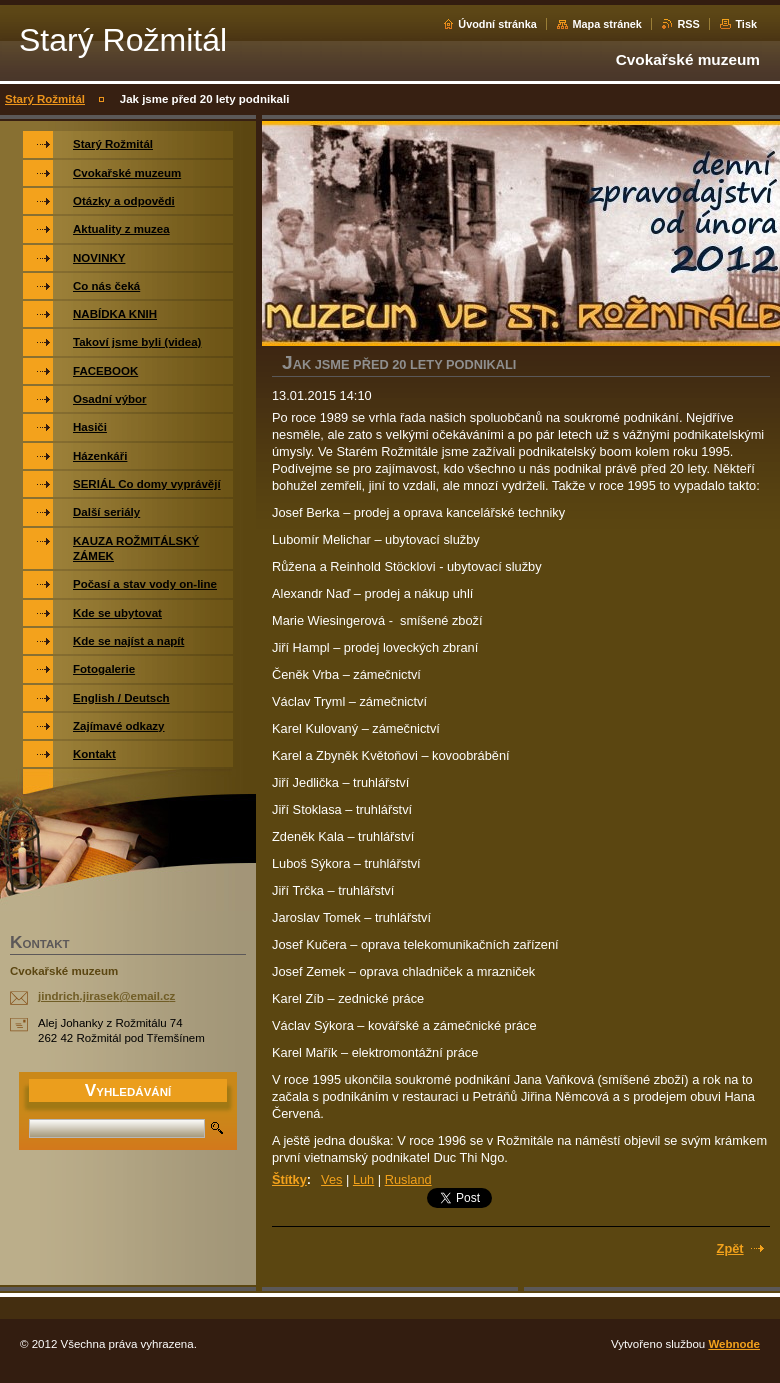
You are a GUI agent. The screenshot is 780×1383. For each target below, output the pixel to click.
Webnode (734, 1344)
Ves (331, 1179)
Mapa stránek (607, 24)
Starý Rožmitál (45, 99)
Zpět (730, 1248)
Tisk (746, 24)
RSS (688, 24)
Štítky (289, 1179)
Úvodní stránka (497, 24)
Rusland (408, 1179)
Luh (363, 1179)
